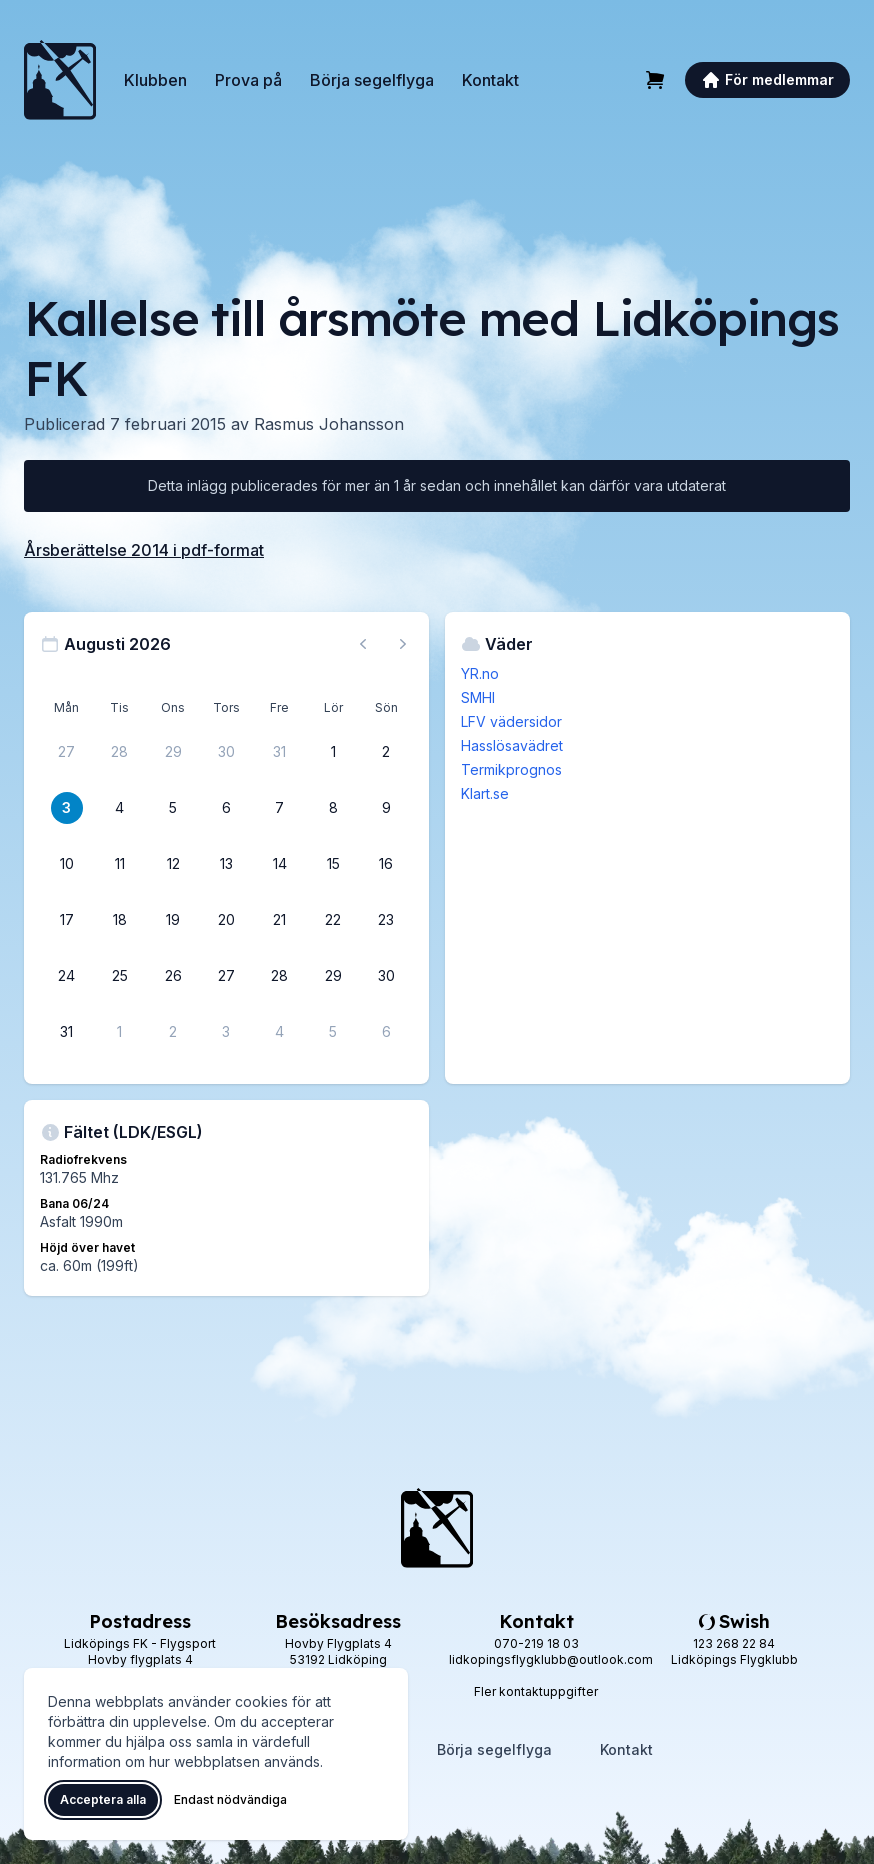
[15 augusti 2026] (333, 864)
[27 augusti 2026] (226, 976)
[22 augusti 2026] (333, 920)
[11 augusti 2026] (120, 864)
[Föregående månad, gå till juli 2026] (363, 644)
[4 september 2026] (280, 1032)
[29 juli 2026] (173, 752)
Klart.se (485, 793)
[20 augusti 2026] (226, 920)
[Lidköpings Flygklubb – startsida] (60, 80)
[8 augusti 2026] (333, 808)
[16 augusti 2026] (386, 864)
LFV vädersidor (511, 721)
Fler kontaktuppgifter (536, 1691)
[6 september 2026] (386, 1032)
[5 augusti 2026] (173, 808)
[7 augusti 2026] (280, 808)
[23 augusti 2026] (386, 920)
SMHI (478, 697)
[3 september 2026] (226, 1032)
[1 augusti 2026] (333, 752)
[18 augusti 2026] (120, 920)
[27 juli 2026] (67, 752)
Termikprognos (511, 769)
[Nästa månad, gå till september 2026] (403, 644)
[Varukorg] (655, 80)
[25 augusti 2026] (120, 976)
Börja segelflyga (372, 80)
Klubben (155, 80)
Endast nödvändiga (230, 1799)
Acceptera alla (103, 1799)
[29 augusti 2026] (333, 976)
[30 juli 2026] (226, 752)
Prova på (248, 80)
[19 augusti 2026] (173, 920)
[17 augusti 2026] (67, 920)
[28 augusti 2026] (280, 976)
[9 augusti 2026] (386, 808)
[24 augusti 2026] (67, 976)
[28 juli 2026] (120, 752)
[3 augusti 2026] (67, 808)
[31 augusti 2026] (67, 1032)
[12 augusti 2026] (173, 864)
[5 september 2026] (333, 1032)
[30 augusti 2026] (386, 976)
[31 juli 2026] (280, 752)
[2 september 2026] (173, 1032)
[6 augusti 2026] (226, 808)
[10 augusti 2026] (67, 864)
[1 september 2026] (120, 1032)
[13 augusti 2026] (226, 864)
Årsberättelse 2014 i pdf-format (144, 550)
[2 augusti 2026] (386, 752)
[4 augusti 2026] (120, 808)
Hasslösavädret (512, 745)
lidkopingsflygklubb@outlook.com (551, 1659)
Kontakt (490, 80)
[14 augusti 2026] (280, 864)
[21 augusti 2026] (280, 920)
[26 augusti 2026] (173, 976)
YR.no (480, 673)
